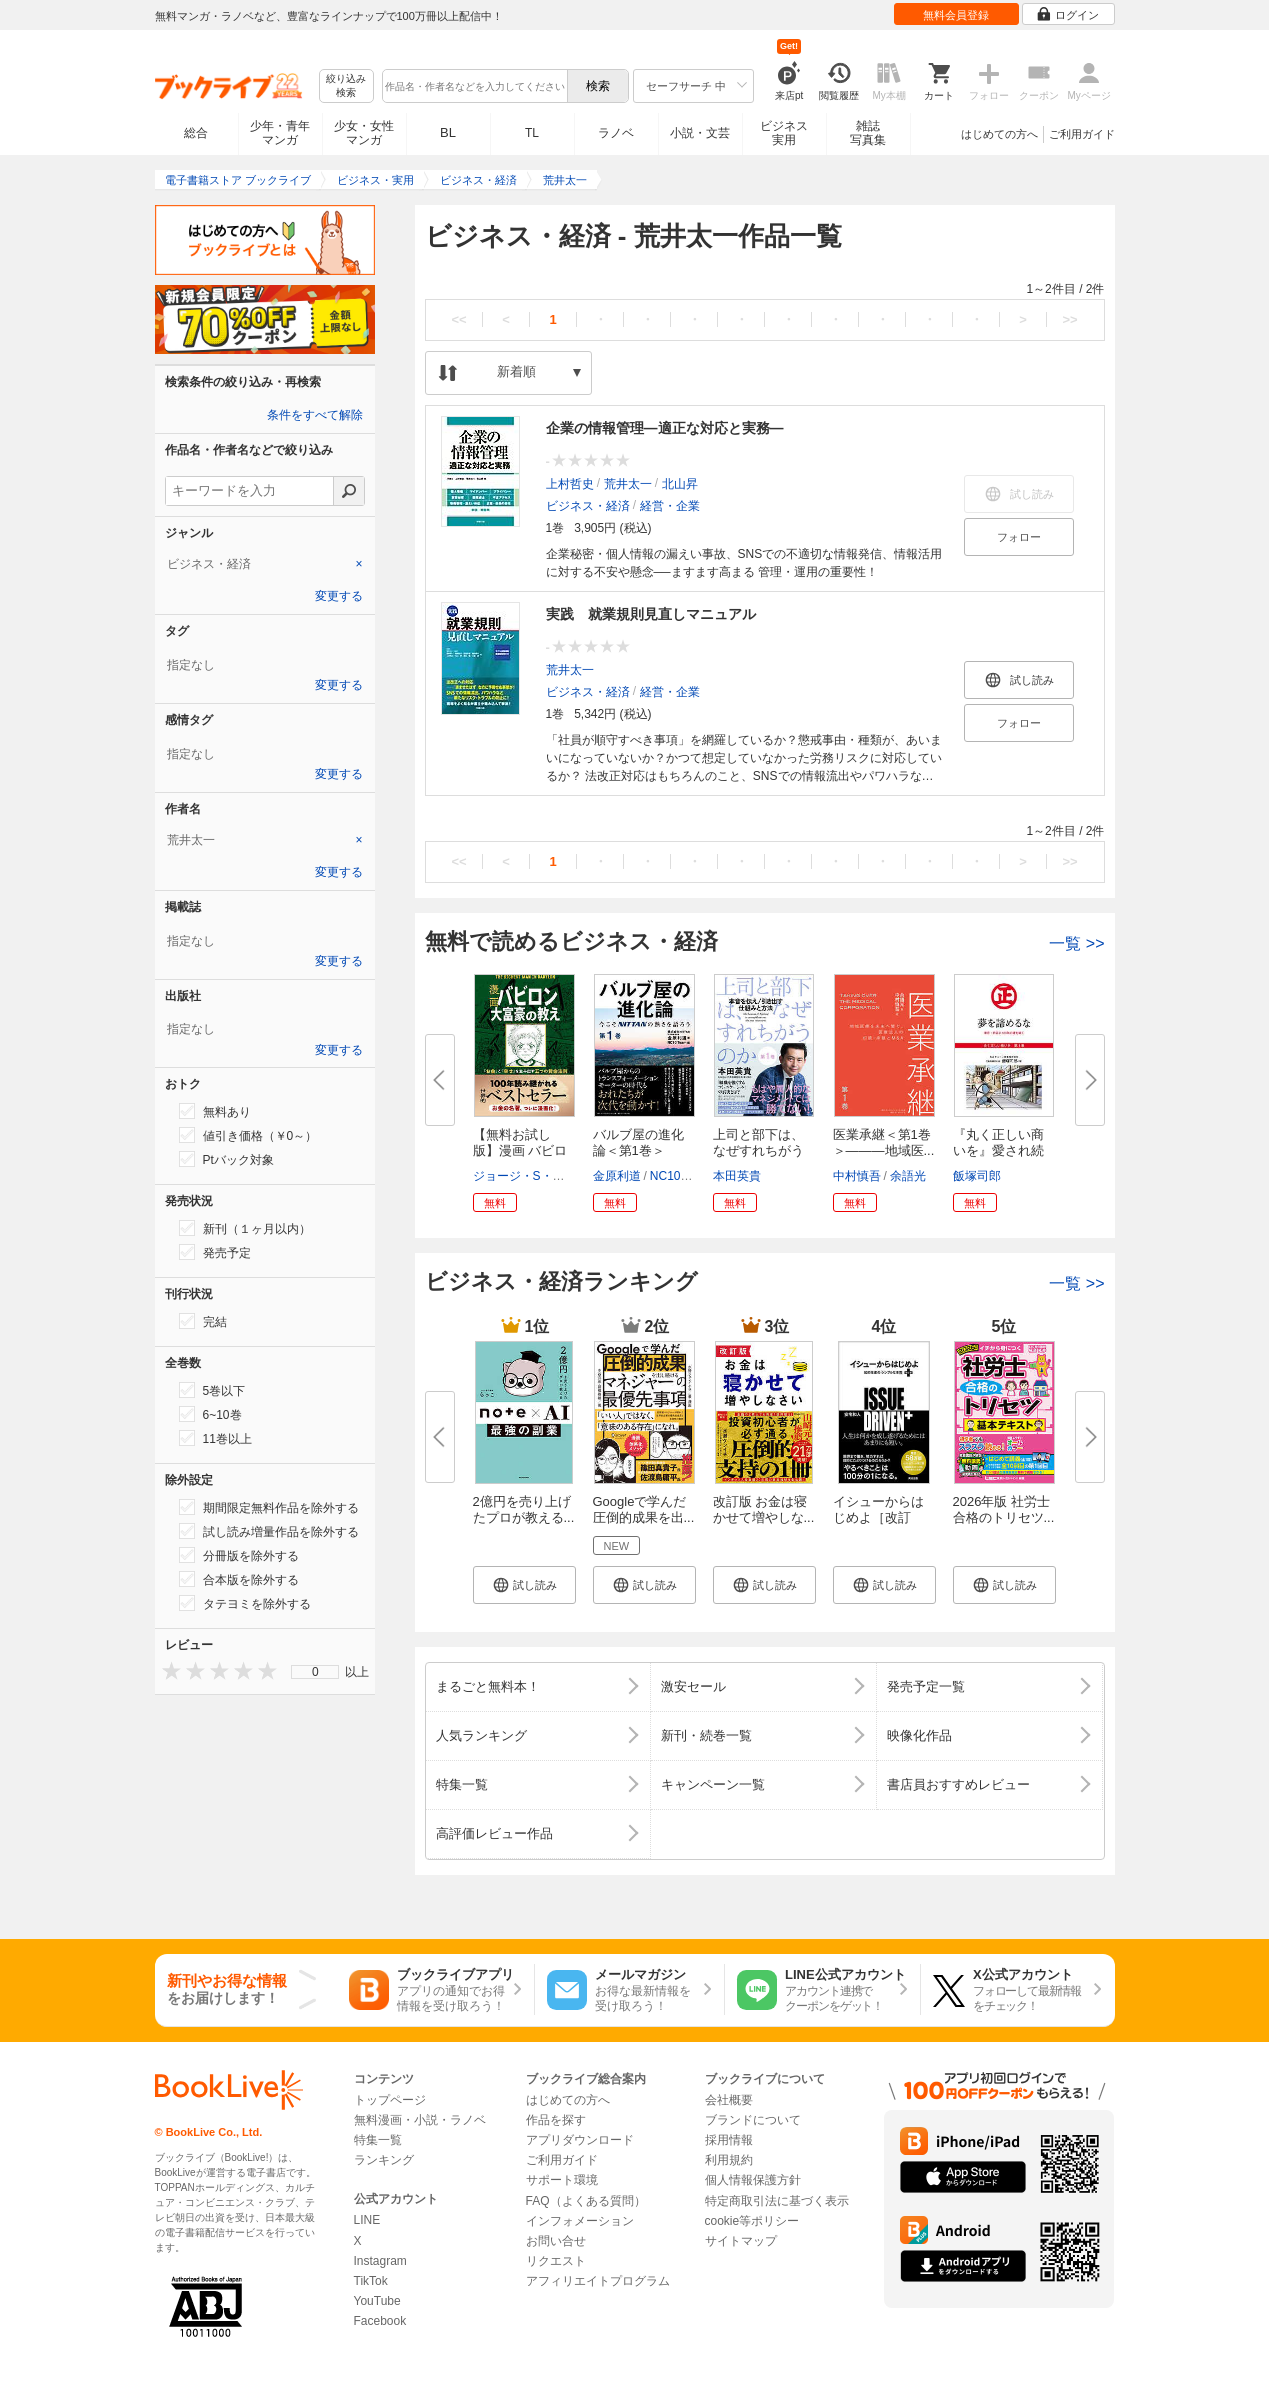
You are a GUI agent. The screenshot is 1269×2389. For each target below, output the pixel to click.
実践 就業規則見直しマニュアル (651, 614)
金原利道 (617, 1176)
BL (448, 132)
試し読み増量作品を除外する (269, 1531)
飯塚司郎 (977, 1176)
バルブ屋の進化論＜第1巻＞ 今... (638, 1150)
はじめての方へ (999, 134)
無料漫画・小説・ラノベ (420, 2120)
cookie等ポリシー (752, 2221)
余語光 (908, 1176)
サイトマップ (741, 2241)
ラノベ (616, 133)
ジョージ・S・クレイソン (543, 1176)
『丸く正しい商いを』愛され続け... (998, 1150)
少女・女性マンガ (364, 133)
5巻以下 (212, 1390)
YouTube (377, 2301)
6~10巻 (210, 1414)
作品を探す (556, 2120)
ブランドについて (753, 2120)
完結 (203, 1321)
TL (532, 133)
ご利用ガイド (1082, 134)
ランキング (384, 2160)
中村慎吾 (857, 1176)
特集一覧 (378, 2140)
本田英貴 (737, 1176)
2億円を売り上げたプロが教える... (524, 1509)
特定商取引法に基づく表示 (777, 2201)
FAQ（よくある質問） (586, 2201)
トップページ (390, 2100)
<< (458, 319)
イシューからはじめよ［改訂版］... (878, 1517)
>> (1069, 319)
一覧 (1076, 943)
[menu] (315, 1672)
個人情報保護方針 (753, 2180)
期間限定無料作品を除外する (269, 1507)
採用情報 (729, 2140)
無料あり (215, 1111)
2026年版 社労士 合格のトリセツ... (1004, 1509)
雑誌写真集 (868, 133)
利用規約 (729, 2160)
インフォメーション (580, 2221)
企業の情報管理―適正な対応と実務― (665, 428)
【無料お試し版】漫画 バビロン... (520, 1150)
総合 (196, 133)
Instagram (380, 2261)
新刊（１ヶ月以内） (245, 1228)
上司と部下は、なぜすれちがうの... (758, 1150)
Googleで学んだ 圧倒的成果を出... (644, 1509)
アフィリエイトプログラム (598, 2281)
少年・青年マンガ (280, 133)
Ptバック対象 (226, 1159)
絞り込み (346, 86)
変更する (339, 596)
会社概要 (729, 2100)
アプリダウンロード (580, 2140)
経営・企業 (670, 506)
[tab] (265, 564)
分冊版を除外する (239, 1555)
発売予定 (215, 1252)
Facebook (380, 2321)
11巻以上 (215, 1438)
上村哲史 (570, 484)
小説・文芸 (700, 133)
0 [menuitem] (315, 1672)
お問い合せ (556, 2241)
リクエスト (556, 2261)
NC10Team (680, 1176)
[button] (524, 1585)
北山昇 (680, 484)
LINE (367, 2220)
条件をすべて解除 (315, 415)
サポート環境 (562, 2180)
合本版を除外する (239, 1579)
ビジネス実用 (784, 133)
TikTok (371, 2281)
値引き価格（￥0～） (248, 1135)
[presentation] (167, 1670)
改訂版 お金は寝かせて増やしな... (764, 1509)
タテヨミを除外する (245, 1603)
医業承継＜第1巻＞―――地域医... (884, 1142)
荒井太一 (628, 484)
